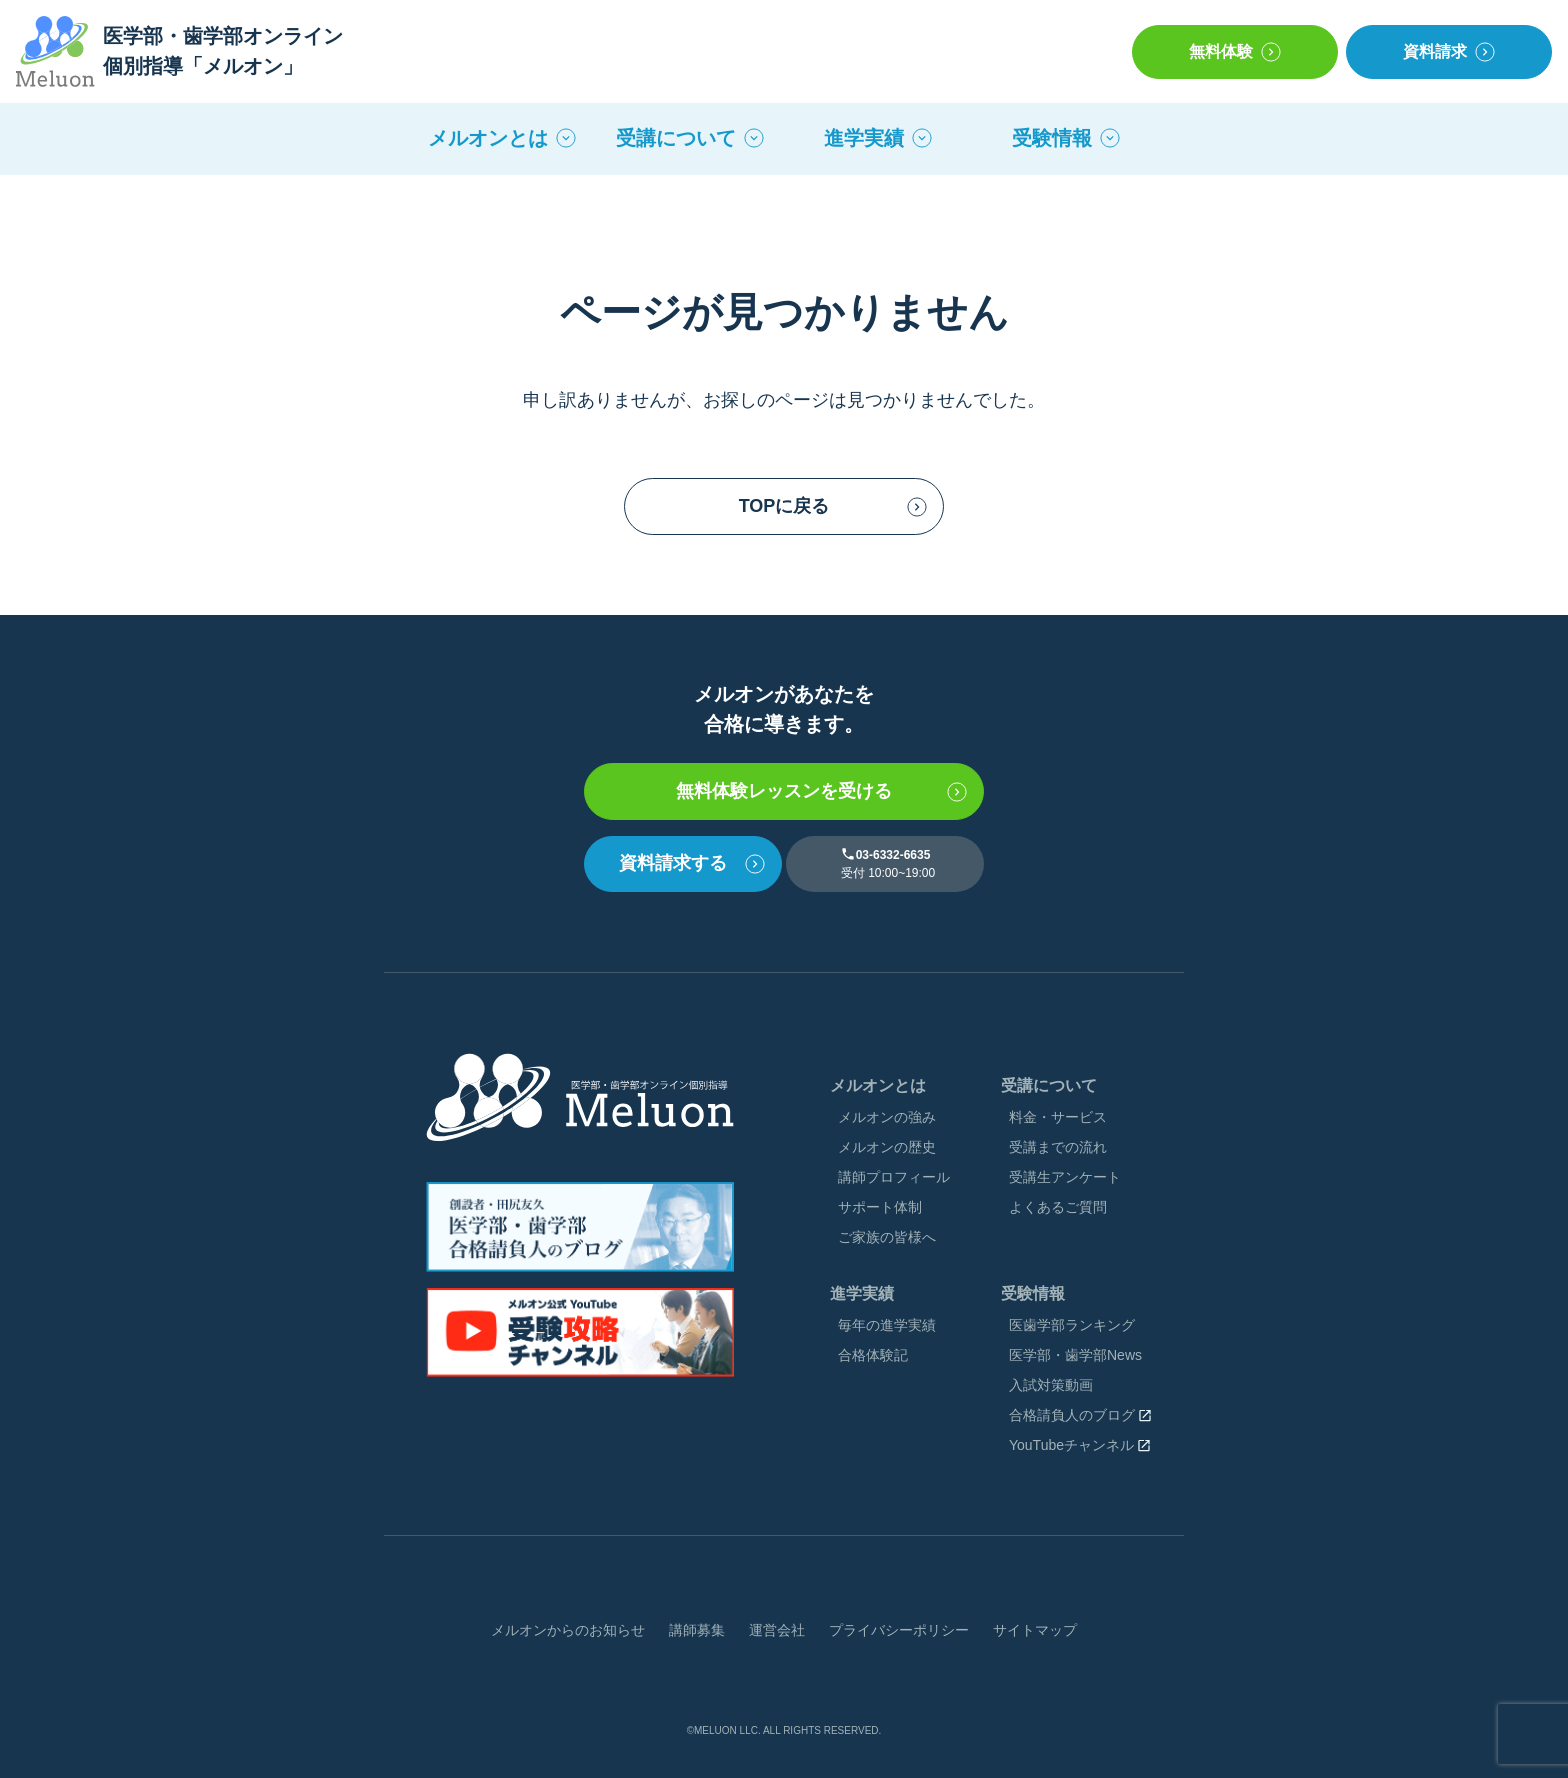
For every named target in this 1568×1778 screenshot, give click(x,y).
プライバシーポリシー (899, 1630)
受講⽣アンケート (1065, 1177)
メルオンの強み (887, 1117)
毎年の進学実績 (887, 1325)
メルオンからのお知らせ (568, 1630)
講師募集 (697, 1630)
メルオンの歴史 (887, 1147)
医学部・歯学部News (1075, 1355)
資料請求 (1435, 51)
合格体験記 (873, 1355)
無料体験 (1221, 51)
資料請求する (673, 863)
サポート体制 (880, 1207)
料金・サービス (1058, 1117)
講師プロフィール (894, 1177)
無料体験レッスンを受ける (784, 791)
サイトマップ (1035, 1630)
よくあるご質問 (1058, 1207)
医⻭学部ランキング (1072, 1325)
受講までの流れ (1058, 1147)
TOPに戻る (784, 506)
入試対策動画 (1051, 1385)
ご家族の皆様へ (887, 1237)
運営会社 (777, 1630)
